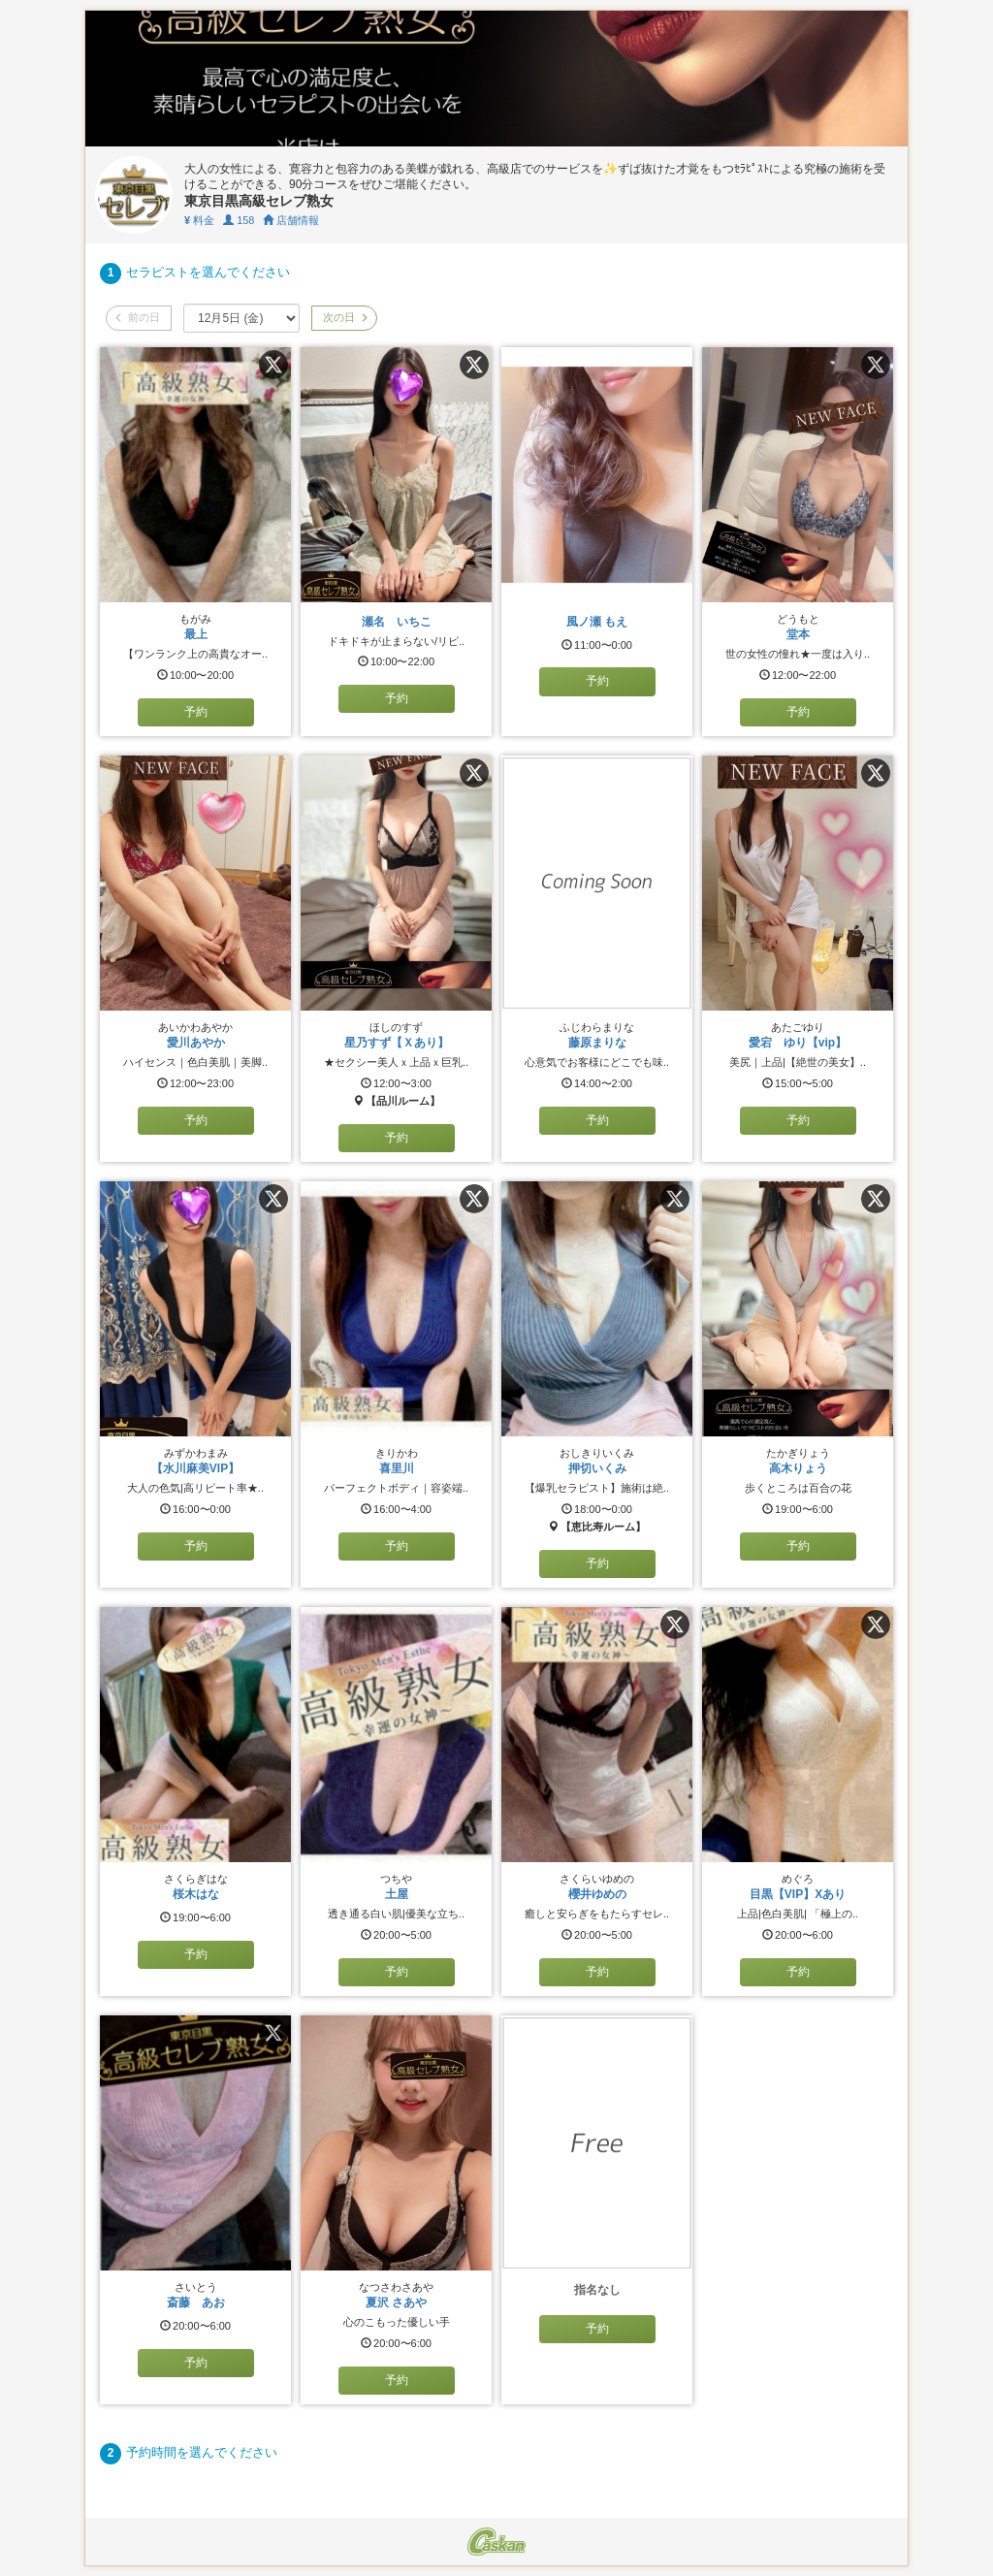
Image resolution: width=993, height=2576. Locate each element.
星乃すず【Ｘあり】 (396, 1042)
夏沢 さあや (396, 2302)
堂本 (798, 634)
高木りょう (798, 1468)
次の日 (344, 317)
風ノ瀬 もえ (596, 621)
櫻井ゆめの (603, 1894)
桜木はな (196, 1894)
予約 (196, 712)
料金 (199, 220)
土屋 (396, 1894)
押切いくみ (597, 1468)
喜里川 (396, 1468)
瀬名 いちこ (397, 621)
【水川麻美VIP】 (195, 1468)
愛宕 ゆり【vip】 (798, 1042)
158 (238, 220)
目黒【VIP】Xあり (798, 1894)
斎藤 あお (196, 2302)
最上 (196, 634)
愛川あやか (196, 1042)
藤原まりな (597, 1042)
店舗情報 (291, 220)
